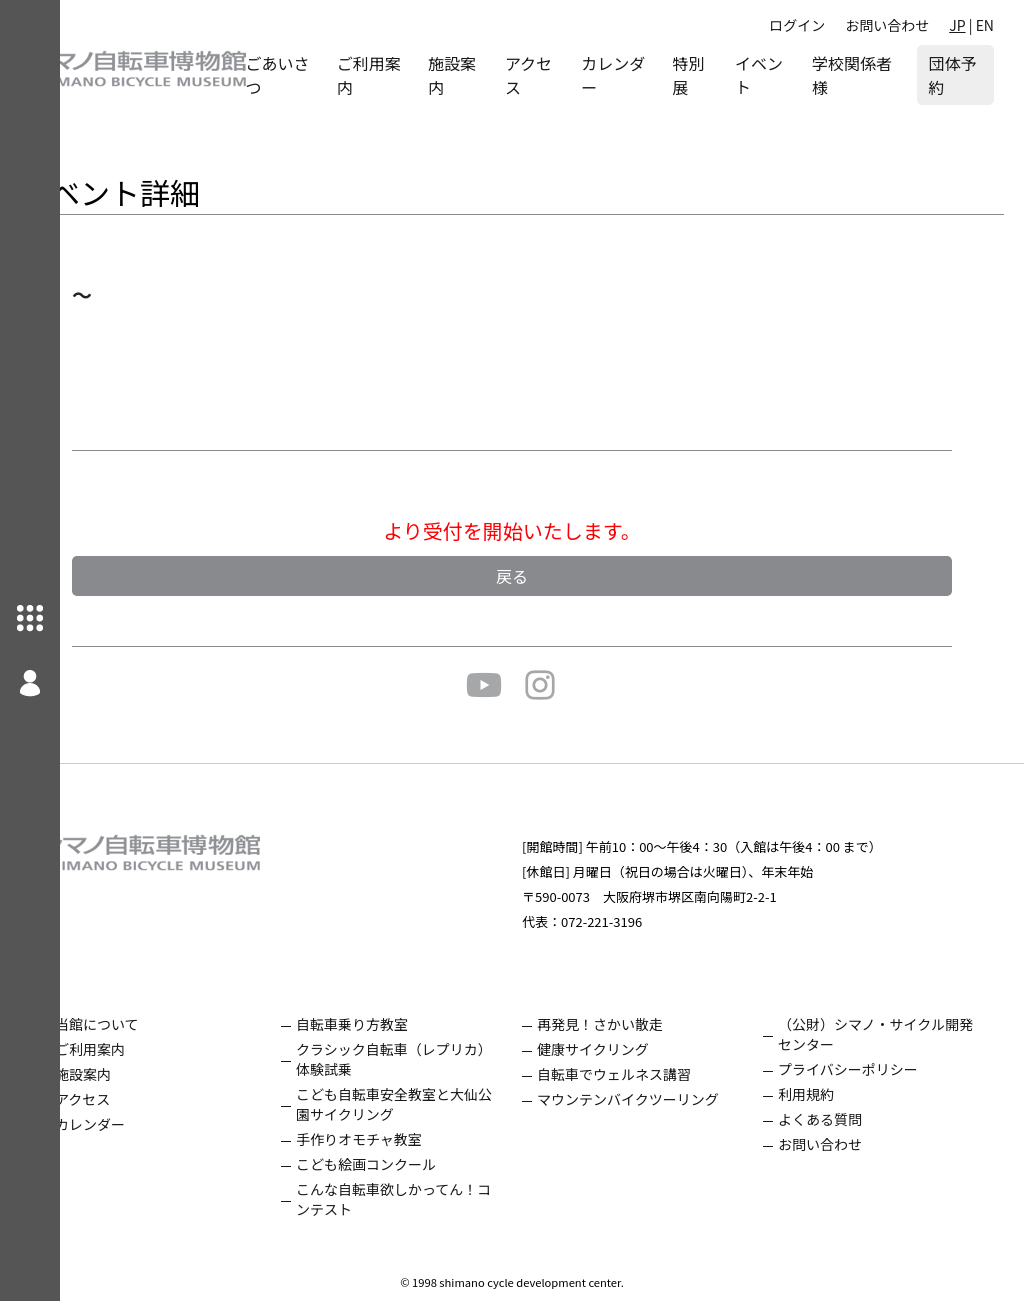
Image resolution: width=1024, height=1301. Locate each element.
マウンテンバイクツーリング (658, 1099)
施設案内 (497, 75)
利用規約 (821, 1094)
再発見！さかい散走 (630, 1024)
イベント (781, 75)
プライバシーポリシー (863, 1069)
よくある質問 (835, 1119)
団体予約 (952, 75)
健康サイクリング (623, 1049)
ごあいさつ (329, 75)
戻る (542, 576)
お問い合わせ (887, 25)
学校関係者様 (860, 75)
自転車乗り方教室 (397, 1024)
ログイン (797, 25)
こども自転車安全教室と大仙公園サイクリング (432, 1104)
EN (985, 25)
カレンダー (639, 75)
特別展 (715, 75)
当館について (157, 1024)
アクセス (567, 75)
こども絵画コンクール (411, 1164)
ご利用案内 (413, 75)
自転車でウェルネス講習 (644, 1074)
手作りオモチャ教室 (404, 1139)
